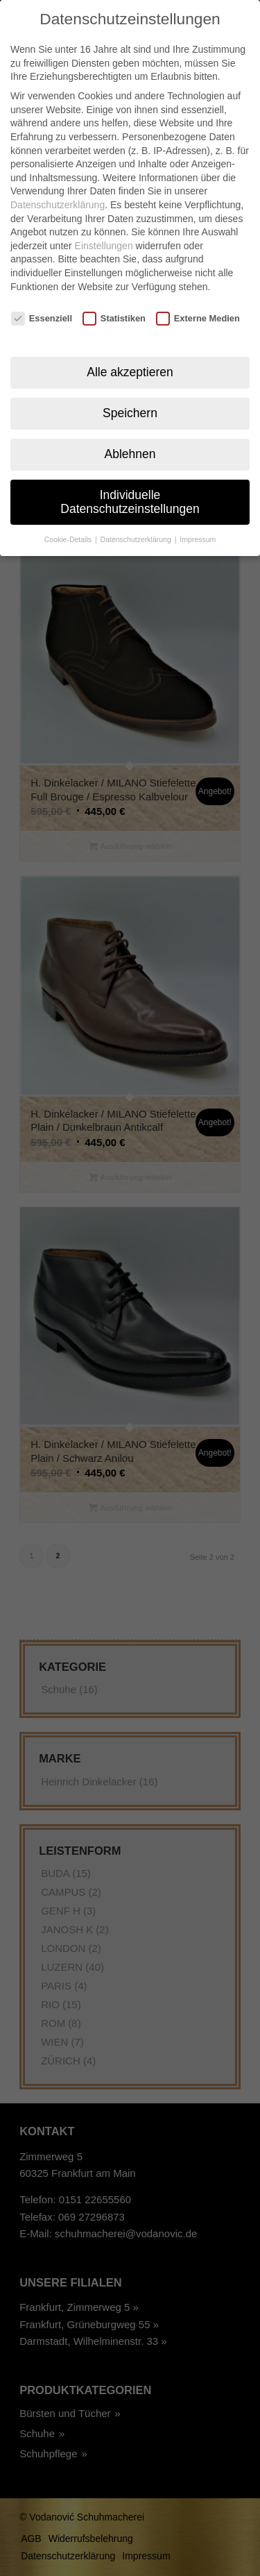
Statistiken (114, 296)
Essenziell (41, 296)
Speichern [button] (130, 391)
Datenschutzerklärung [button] (137, 517)
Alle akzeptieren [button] (130, 350)
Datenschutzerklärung (57, 182)
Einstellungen (104, 223)
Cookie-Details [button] (69, 517)
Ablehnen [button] (130, 432)
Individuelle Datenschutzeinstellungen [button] (129, 480)
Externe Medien (198, 296)
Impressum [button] (198, 517)
